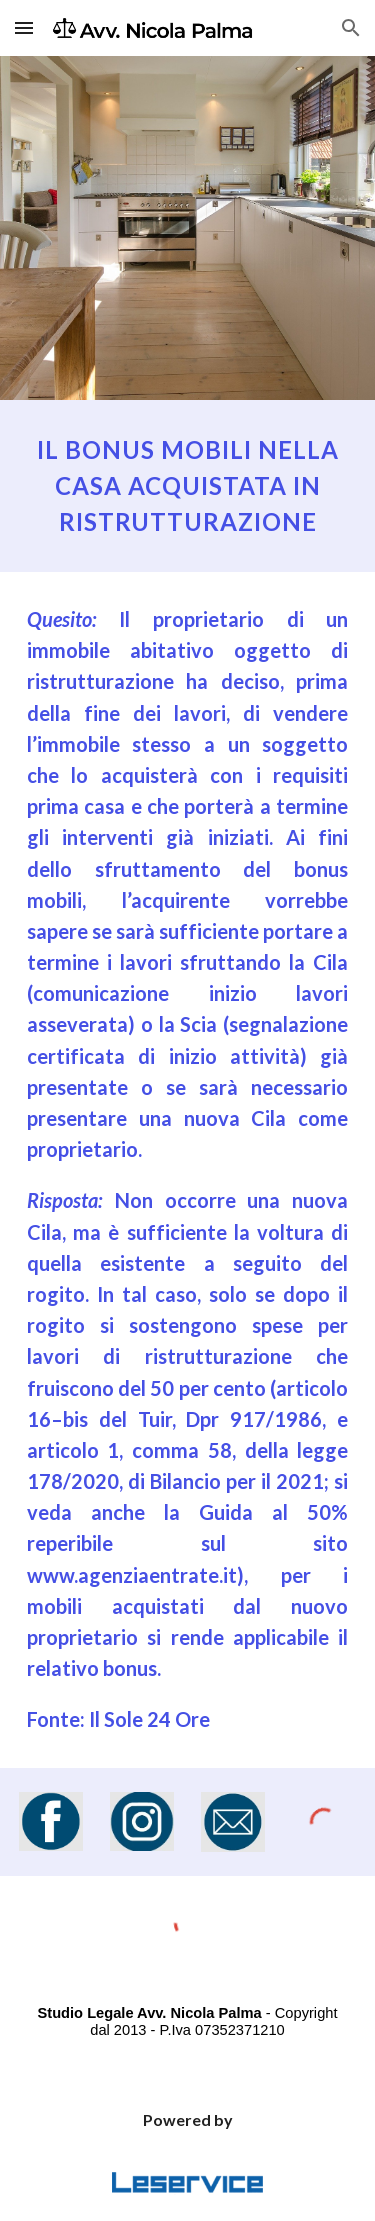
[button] (24, 27)
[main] (188, 486)
